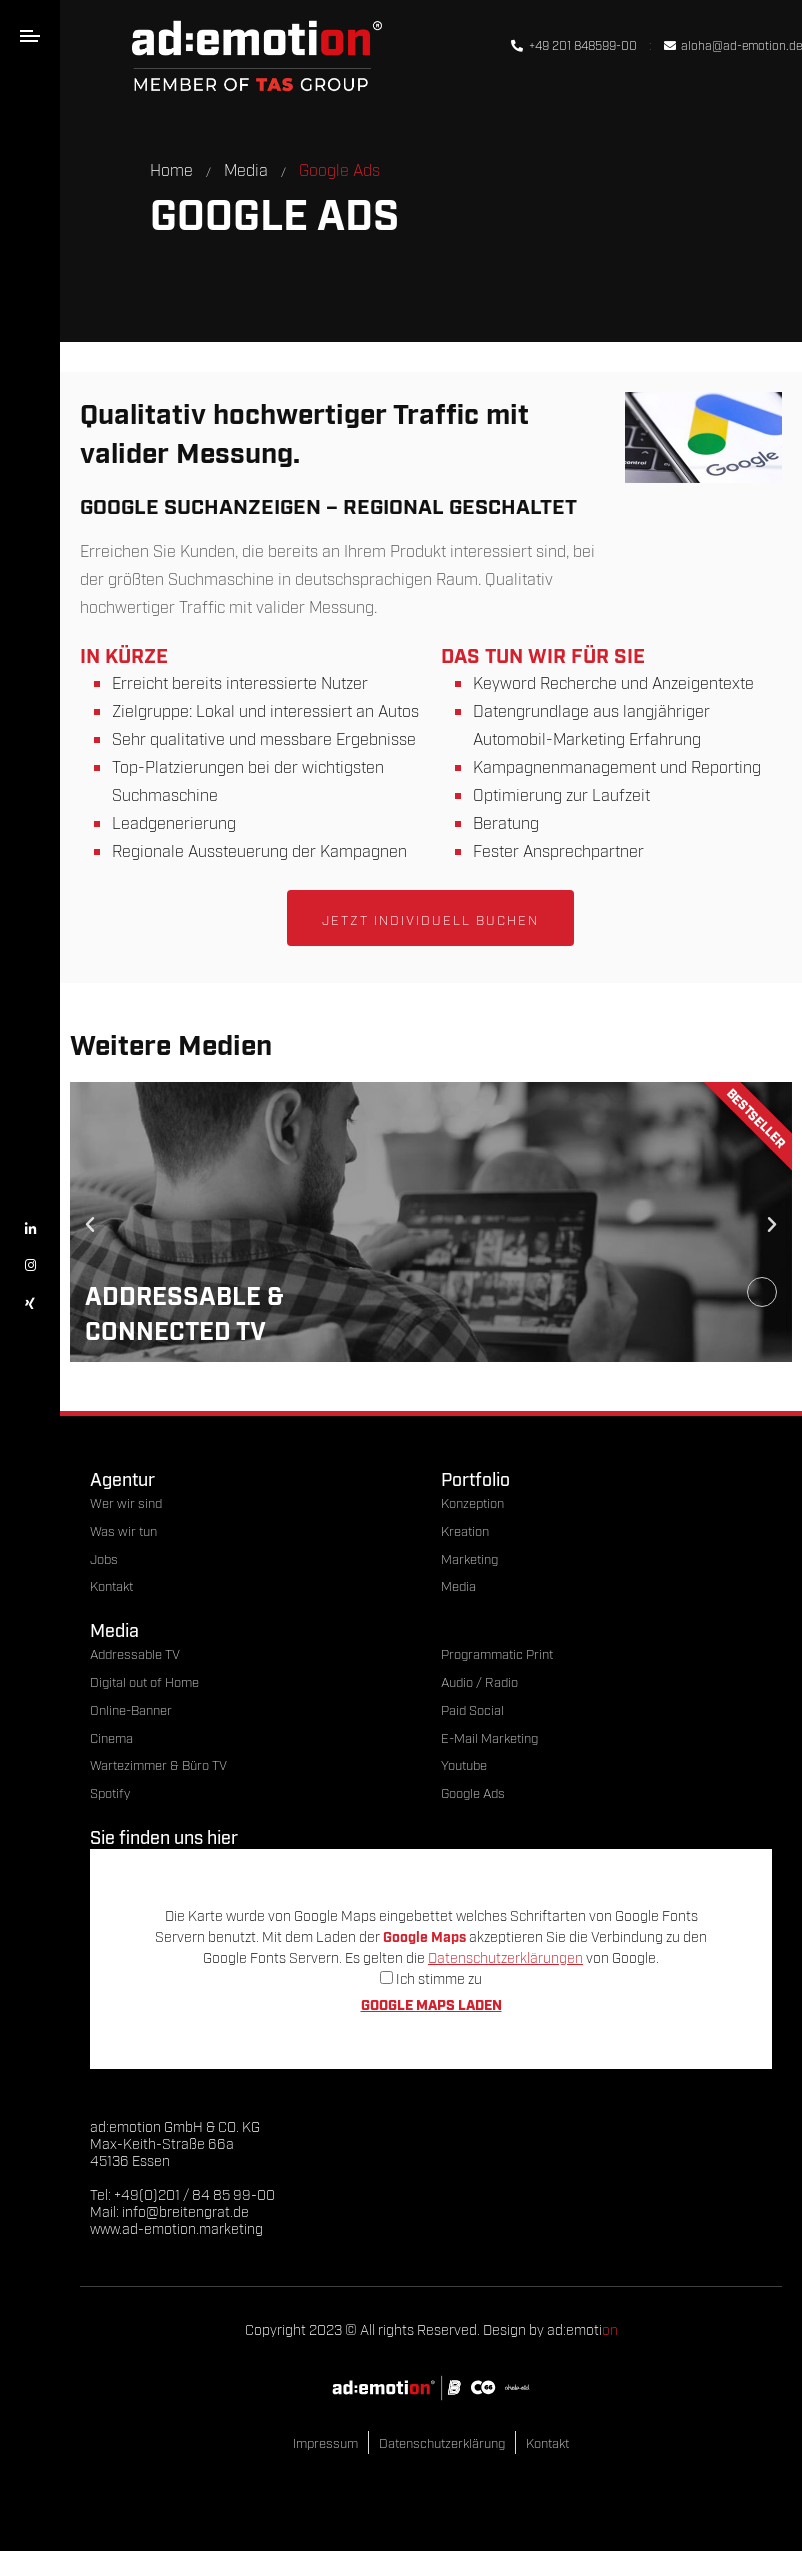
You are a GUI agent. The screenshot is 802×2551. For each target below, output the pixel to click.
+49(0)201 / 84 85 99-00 (194, 2193)
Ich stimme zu (431, 1977)
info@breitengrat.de (185, 2210)
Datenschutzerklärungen (505, 1956)
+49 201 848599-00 (573, 45)
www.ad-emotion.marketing (176, 2227)
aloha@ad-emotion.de (733, 45)
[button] (90, 1225)
